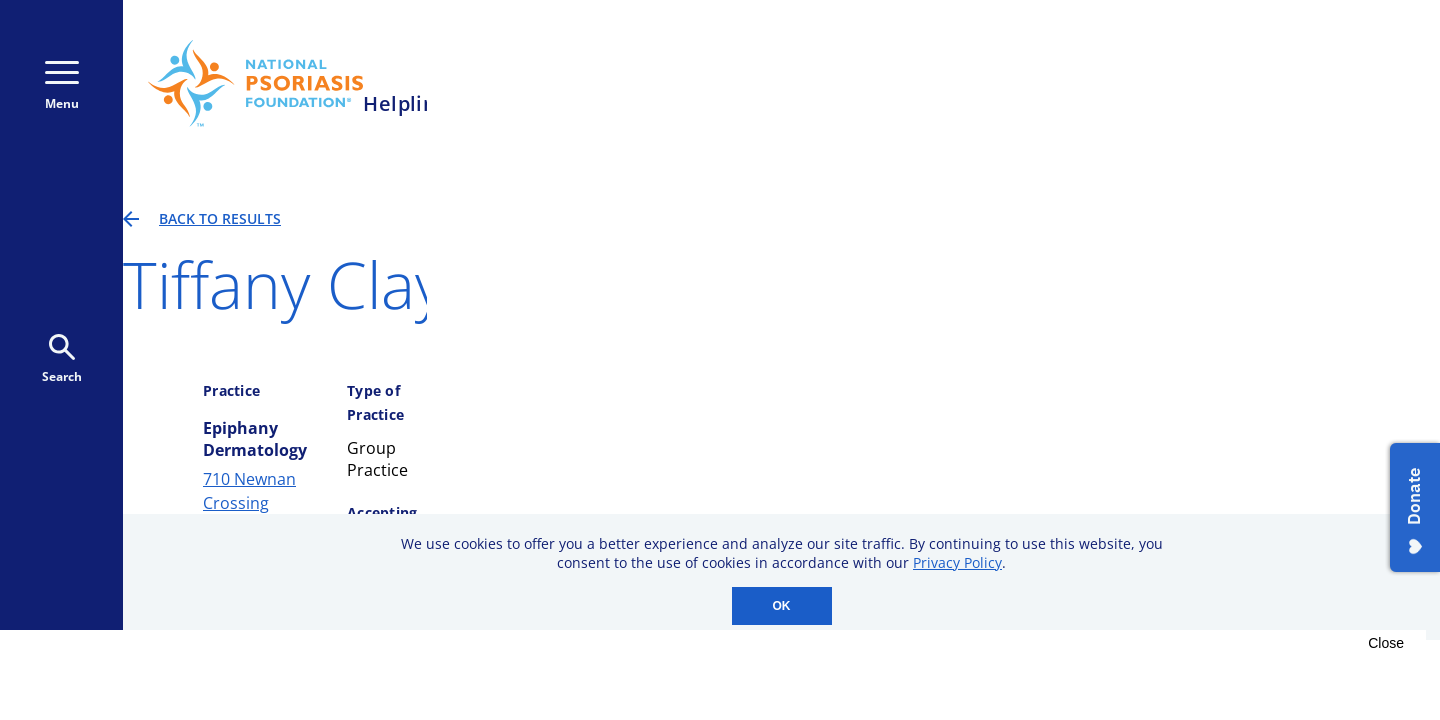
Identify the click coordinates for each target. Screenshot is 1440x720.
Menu (62, 86)
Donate (1277, 83)
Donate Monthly (1111, 83)
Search (62, 359)
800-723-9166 (912, 84)
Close (1386, 643)
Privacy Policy (957, 562)
